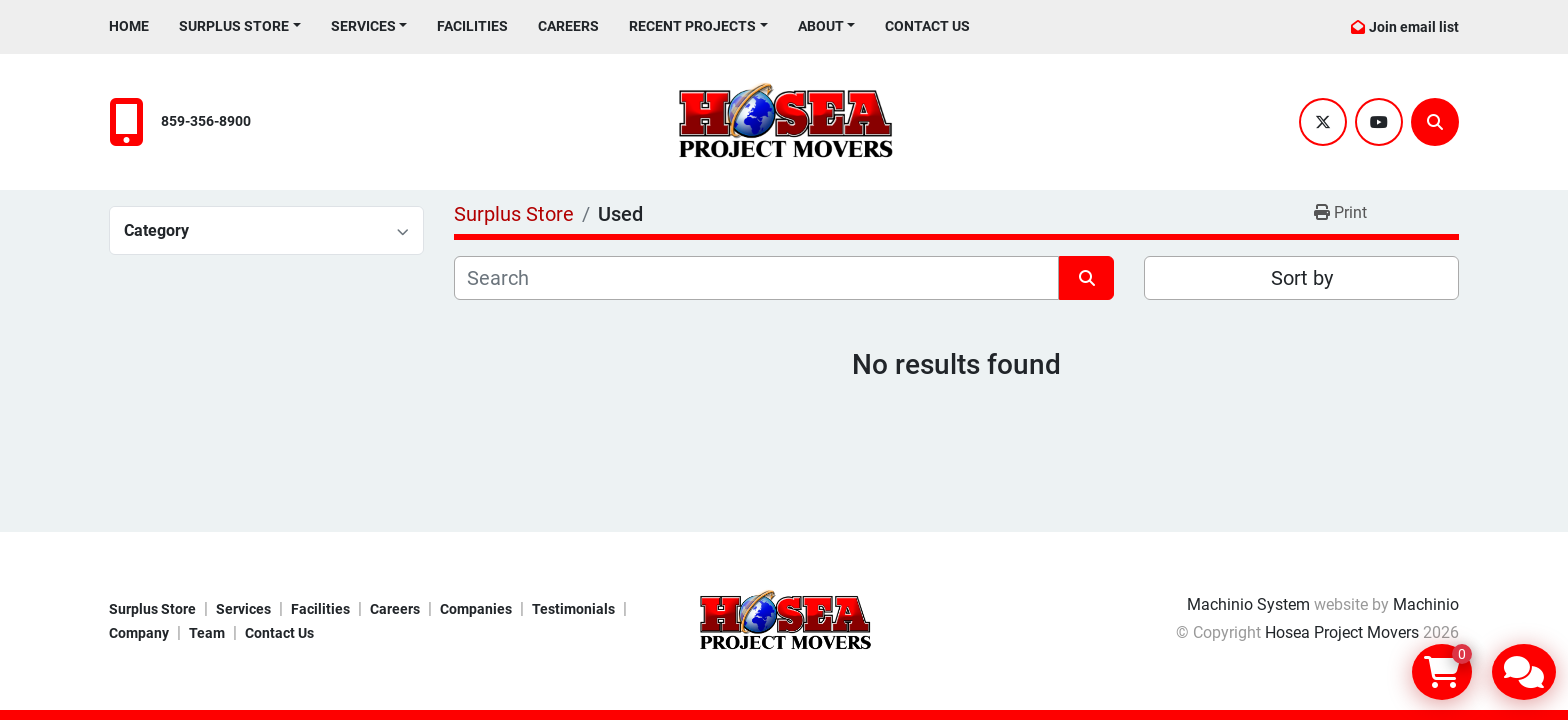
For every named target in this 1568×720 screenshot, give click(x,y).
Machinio (1426, 604)
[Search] (1435, 122)
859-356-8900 (206, 121)
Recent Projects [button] (692, 26)
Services (363, 26)
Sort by (1302, 278)
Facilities (472, 26)
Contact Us (927, 26)
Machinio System (1248, 604)
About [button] (821, 26)
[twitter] (1323, 122)
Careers (568, 26)
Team (207, 633)
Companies (476, 609)
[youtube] (1379, 122)
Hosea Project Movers (1342, 632)
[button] (240, 26)
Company (139, 633)
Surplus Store (234, 26)
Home (129, 26)
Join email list (1414, 27)
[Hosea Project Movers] (784, 619)
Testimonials (573, 609)
